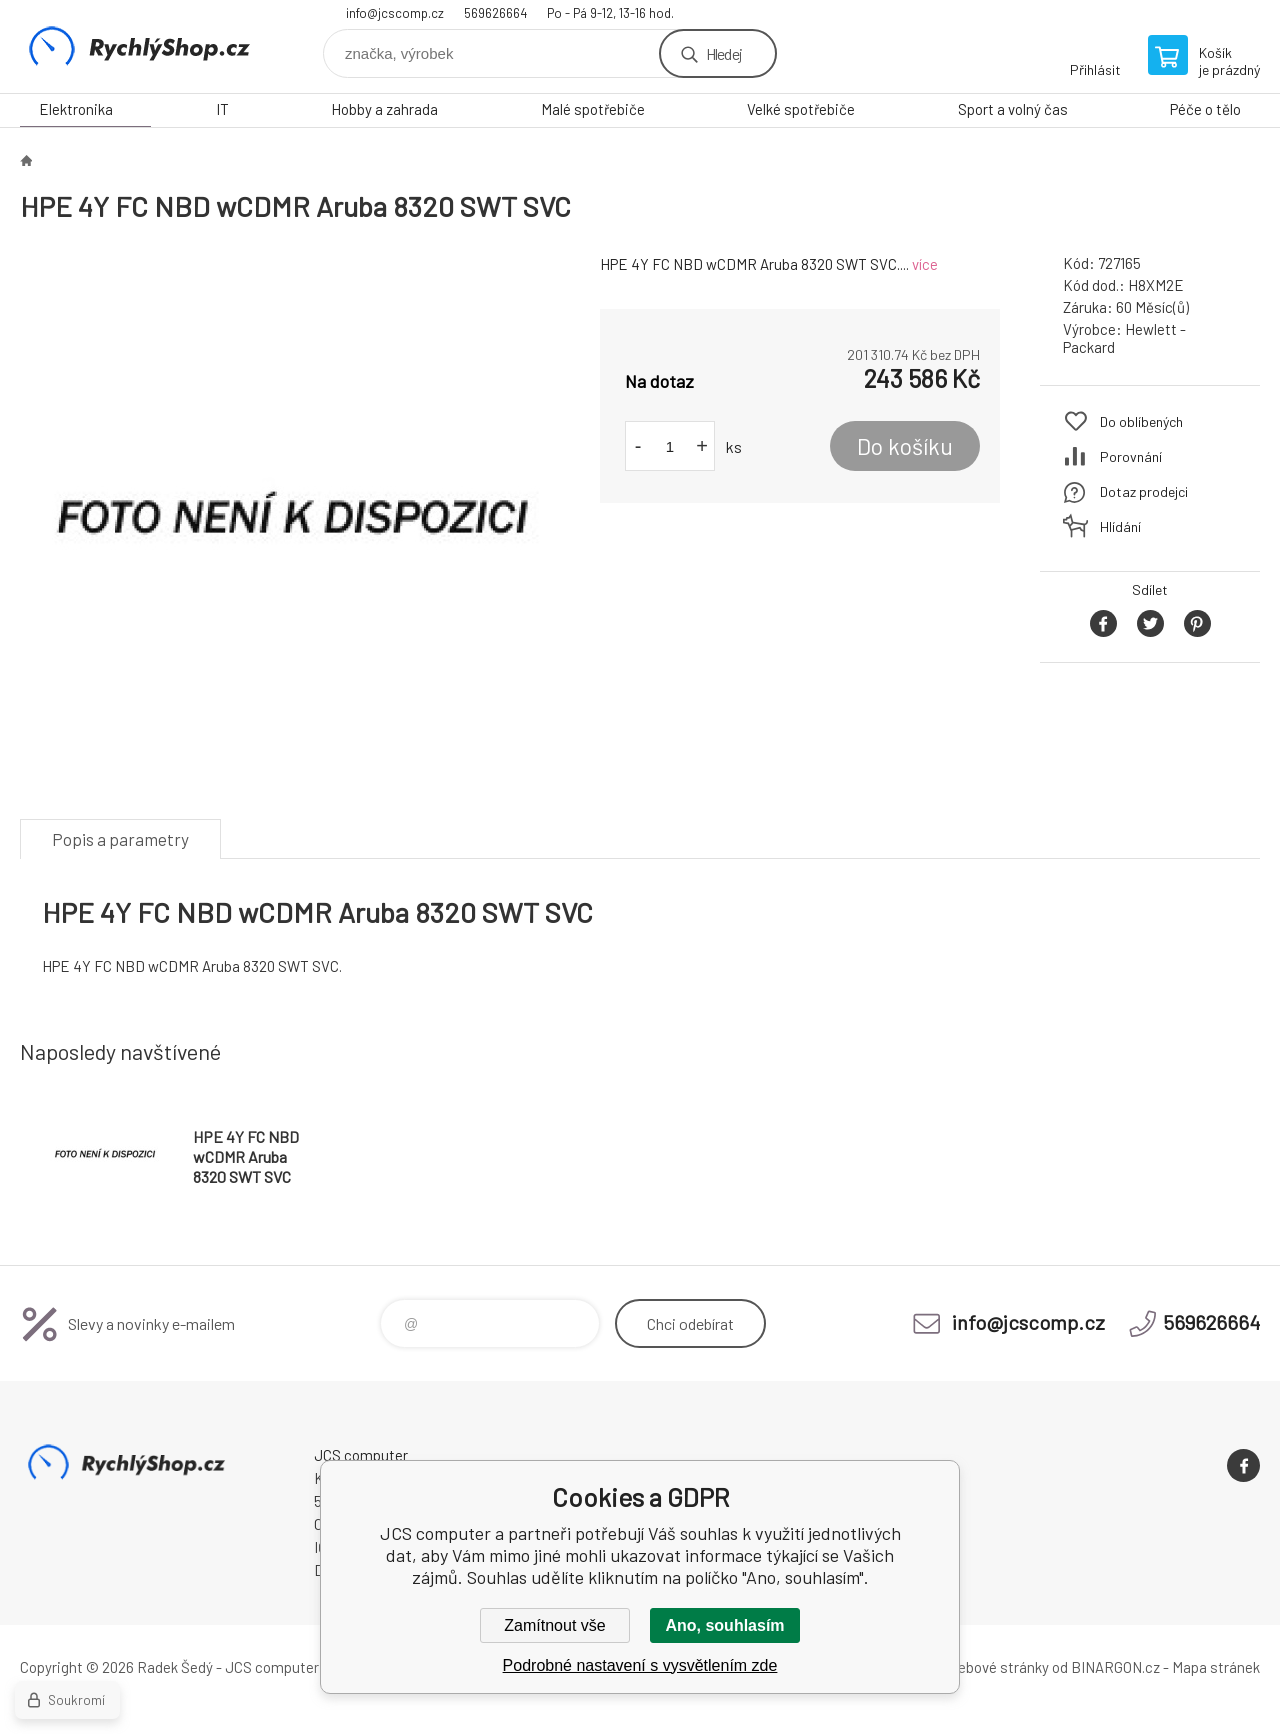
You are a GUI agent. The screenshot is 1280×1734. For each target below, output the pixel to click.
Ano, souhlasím (724, 1625)
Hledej (724, 53)
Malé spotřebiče (593, 109)
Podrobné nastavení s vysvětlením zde (640, 1665)
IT (222, 109)
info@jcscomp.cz (395, 13)
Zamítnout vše (554, 1625)
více (925, 264)
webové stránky (998, 1667)
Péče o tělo (1205, 109)
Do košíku (905, 446)
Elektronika (76, 109)
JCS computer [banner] (140, 46)
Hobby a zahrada (384, 109)
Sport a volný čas (1013, 109)
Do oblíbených (1141, 421)
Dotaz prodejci (1144, 491)
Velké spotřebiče (801, 109)
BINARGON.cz (1115, 1667)
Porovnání (1131, 456)
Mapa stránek (1216, 1667)
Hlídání (1120, 526)
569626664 (495, 13)
